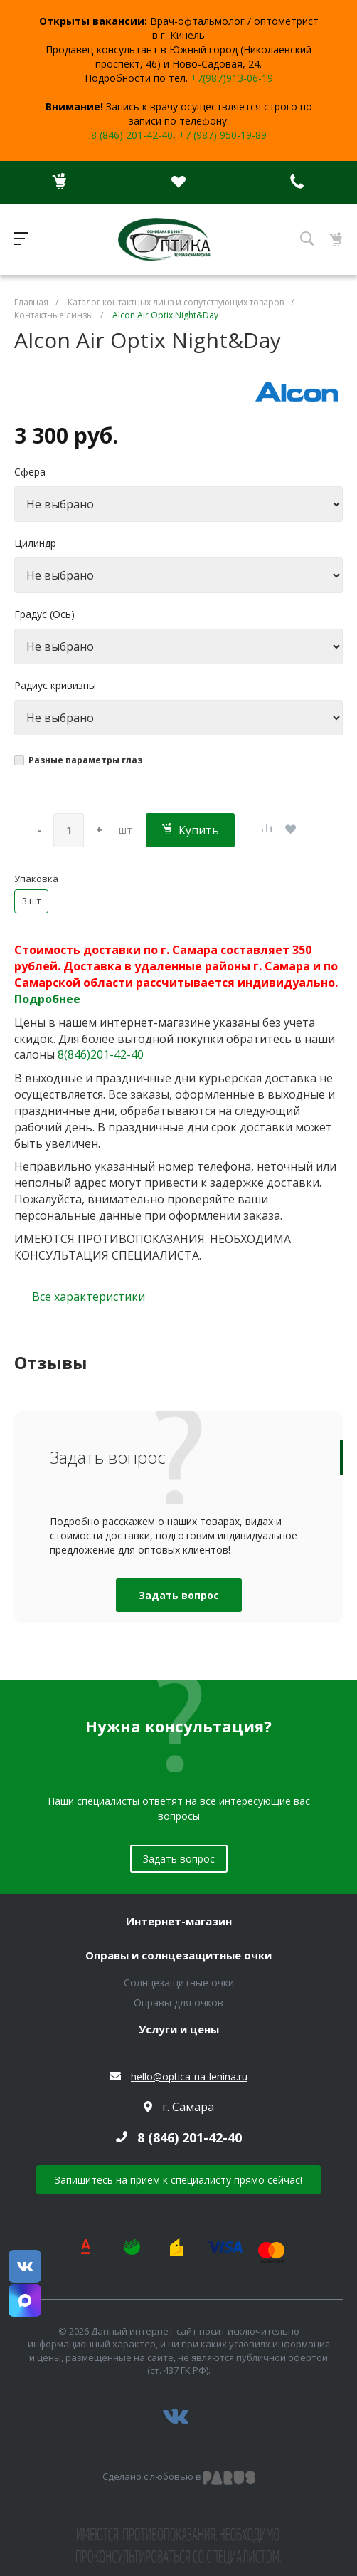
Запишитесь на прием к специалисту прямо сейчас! (178, 2180)
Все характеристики (88, 1296)
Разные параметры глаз (85, 760)
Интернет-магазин (179, 1921)
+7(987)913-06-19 (232, 78)
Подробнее (47, 999)
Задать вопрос (179, 1595)
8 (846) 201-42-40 (132, 135)
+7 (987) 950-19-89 (222, 135)
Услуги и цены (179, 2029)
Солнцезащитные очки (179, 1982)
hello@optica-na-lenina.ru (189, 2076)
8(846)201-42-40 (101, 1054)
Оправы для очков (178, 2002)
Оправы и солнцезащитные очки (178, 1955)
